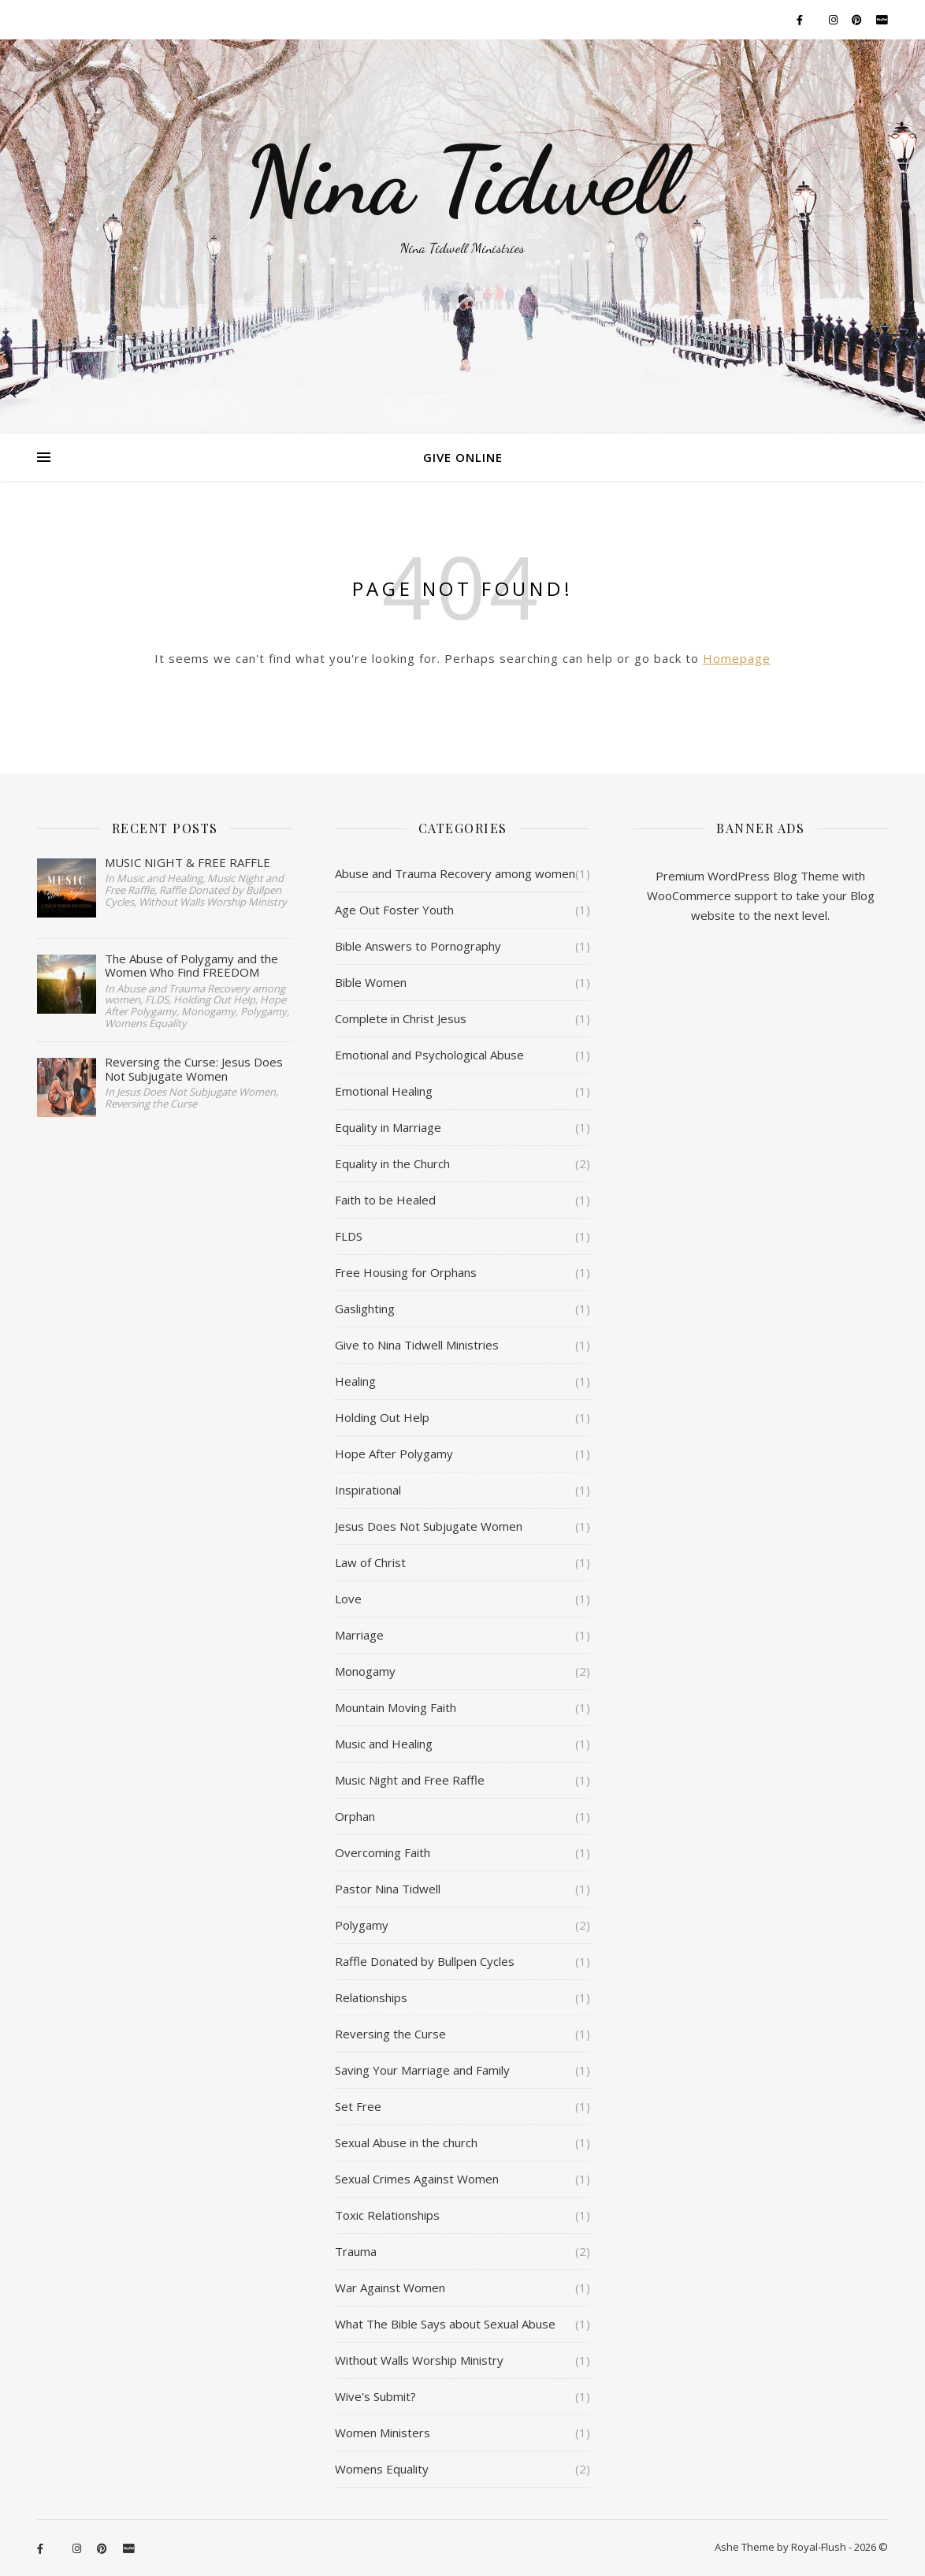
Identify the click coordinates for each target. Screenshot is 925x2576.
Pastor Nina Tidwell (387, 1889)
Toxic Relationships (387, 2215)
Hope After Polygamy (394, 1453)
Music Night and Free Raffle (410, 1780)
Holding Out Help (382, 1417)
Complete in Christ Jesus (400, 1018)
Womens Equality (382, 2469)
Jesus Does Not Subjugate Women (428, 1526)
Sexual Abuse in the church (406, 2142)
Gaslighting (365, 1308)
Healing (355, 1381)
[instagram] (834, 20)
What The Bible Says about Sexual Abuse (445, 2324)
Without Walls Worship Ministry (419, 2360)
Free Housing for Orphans (406, 1272)
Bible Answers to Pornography (418, 946)
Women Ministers (382, 2432)
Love (348, 1598)
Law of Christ (370, 1562)
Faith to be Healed (385, 1200)
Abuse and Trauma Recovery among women (455, 873)
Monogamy (365, 1671)
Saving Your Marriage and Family (422, 2070)
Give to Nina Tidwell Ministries (417, 1345)
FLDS (348, 1236)
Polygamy (361, 1925)
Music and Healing (384, 1743)
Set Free (358, 2106)
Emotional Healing (384, 1091)
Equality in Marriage (388, 1127)
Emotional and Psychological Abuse (429, 1055)
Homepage (737, 658)
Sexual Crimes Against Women (417, 2179)
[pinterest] (858, 20)
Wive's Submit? (375, 2396)
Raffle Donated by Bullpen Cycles (425, 1961)
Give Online (463, 457)
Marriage (359, 1635)
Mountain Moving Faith (395, 1707)
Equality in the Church (392, 1163)
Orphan (355, 1816)
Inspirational (368, 1490)
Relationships (371, 1997)
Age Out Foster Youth (394, 910)
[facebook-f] (801, 20)
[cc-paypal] (882, 20)
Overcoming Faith (382, 1852)
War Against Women (390, 2287)
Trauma (356, 2251)
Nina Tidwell (462, 181)
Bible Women (371, 982)
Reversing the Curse (390, 2034)
